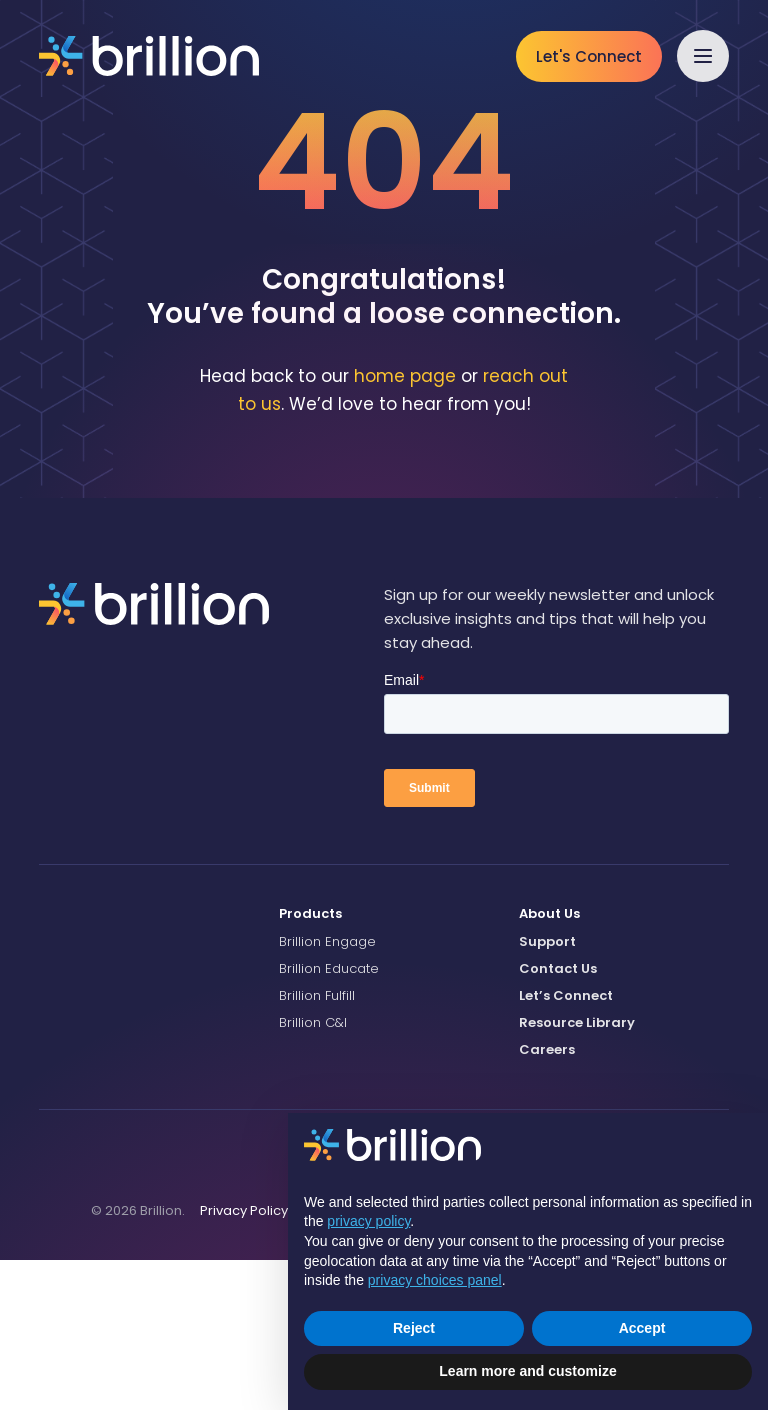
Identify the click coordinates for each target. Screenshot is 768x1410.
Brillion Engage (327, 1090)
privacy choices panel (435, 1280)
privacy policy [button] (368, 1221)
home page (405, 525)
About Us (549, 1063)
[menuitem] (384, 1064)
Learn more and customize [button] (527, 1371)
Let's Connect (589, 56)
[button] (703, 56)
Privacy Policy (244, 1359)
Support (547, 1090)
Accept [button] (642, 1328)
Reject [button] (414, 1328)
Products (310, 1063)
